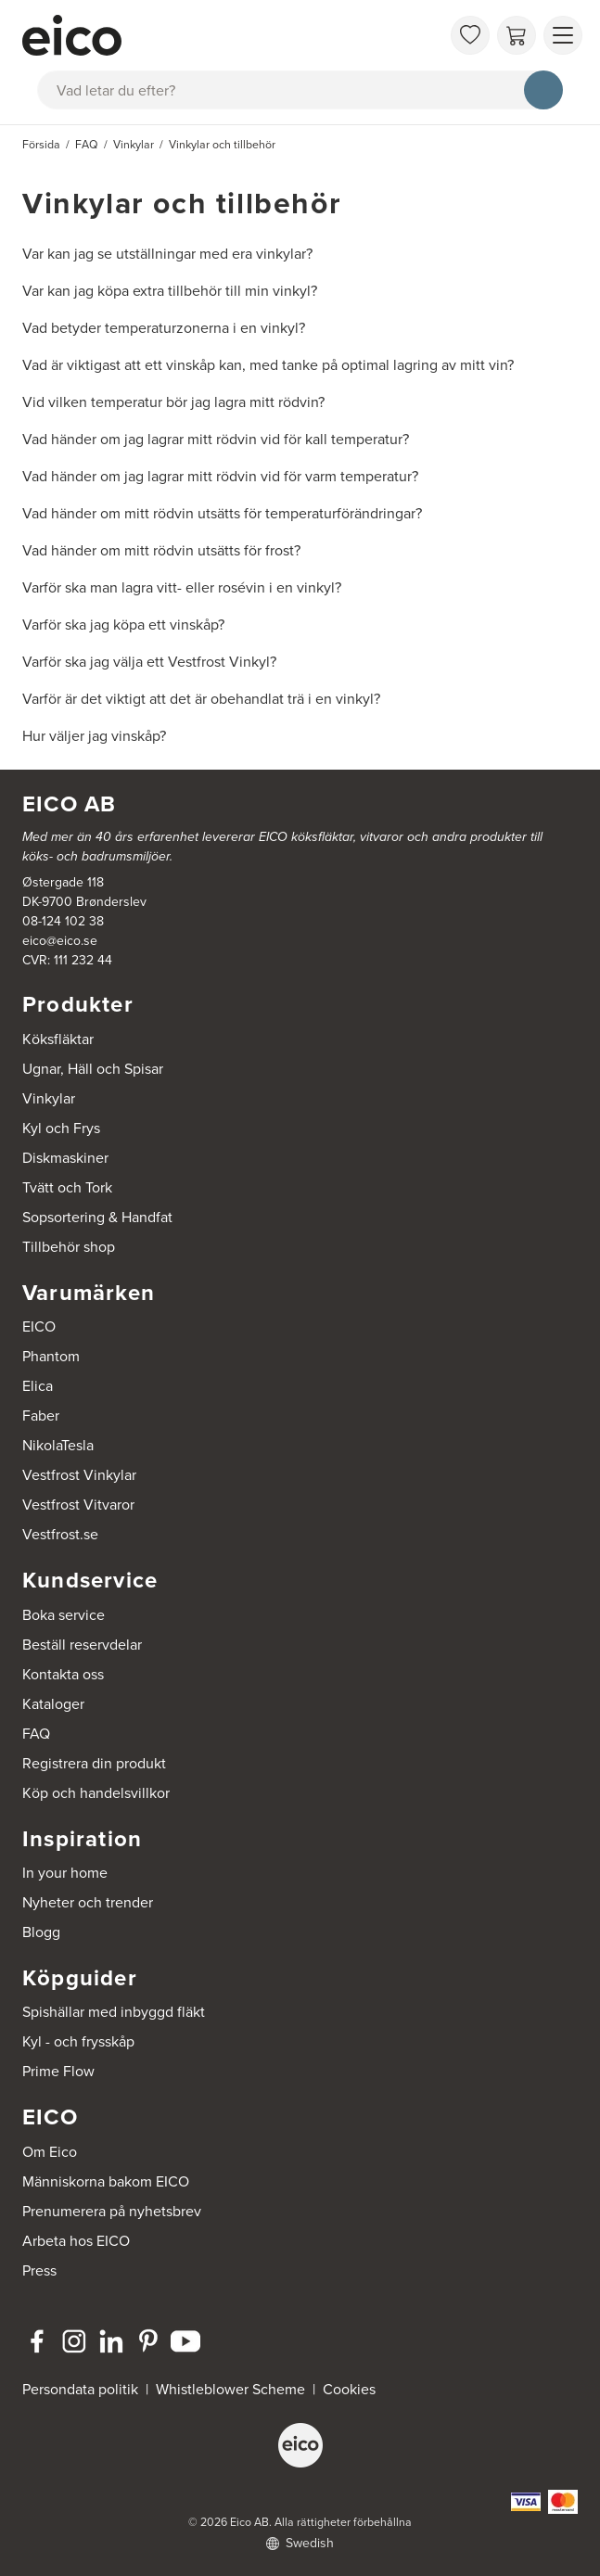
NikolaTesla (58, 1445)
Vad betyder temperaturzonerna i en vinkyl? (163, 327)
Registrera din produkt (94, 1763)
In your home (65, 1872)
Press (39, 2270)
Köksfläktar (58, 1039)
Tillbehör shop (68, 1246)
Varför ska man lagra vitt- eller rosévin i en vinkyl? (181, 587)
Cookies (349, 2389)
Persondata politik (80, 2389)
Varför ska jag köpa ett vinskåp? (123, 624)
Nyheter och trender (87, 1902)
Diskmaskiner (65, 1157)
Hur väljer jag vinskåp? (94, 735)
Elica (37, 1385)
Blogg (41, 1932)
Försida (41, 144)
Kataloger (53, 1704)
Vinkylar (48, 1098)
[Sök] (543, 89)
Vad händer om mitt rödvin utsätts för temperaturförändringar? (222, 513)
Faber (40, 1415)
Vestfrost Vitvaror (78, 1504)
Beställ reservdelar (82, 1644)
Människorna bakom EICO (105, 2181)
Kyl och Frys (61, 1128)
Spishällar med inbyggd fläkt (113, 2011)
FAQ (36, 1733)
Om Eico (49, 2151)
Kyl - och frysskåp (78, 2041)
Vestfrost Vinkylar (79, 1475)
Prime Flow (58, 2071)
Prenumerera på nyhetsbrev (111, 2211)
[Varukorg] (516, 35)
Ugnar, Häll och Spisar (92, 1068)
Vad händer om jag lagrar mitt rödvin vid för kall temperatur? (215, 439)
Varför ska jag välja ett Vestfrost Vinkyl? (149, 661)
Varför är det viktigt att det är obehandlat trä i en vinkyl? (201, 698)
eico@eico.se (59, 940)
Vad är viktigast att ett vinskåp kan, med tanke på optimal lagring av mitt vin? (268, 365)
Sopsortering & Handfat (97, 1217)
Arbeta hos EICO (76, 2240)
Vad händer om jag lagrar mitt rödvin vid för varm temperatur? (220, 476)
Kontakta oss (63, 1674)
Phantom (51, 1356)
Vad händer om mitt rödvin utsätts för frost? (161, 550)
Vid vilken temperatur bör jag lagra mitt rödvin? (173, 402)
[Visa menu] (562, 35)
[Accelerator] (231, 35)
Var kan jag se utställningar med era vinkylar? (167, 253)
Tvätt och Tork (67, 1187)
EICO (39, 1326)
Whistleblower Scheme (230, 2389)
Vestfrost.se (60, 1534)
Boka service (63, 1615)
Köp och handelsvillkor (96, 1793)
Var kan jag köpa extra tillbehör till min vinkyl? (169, 290)
